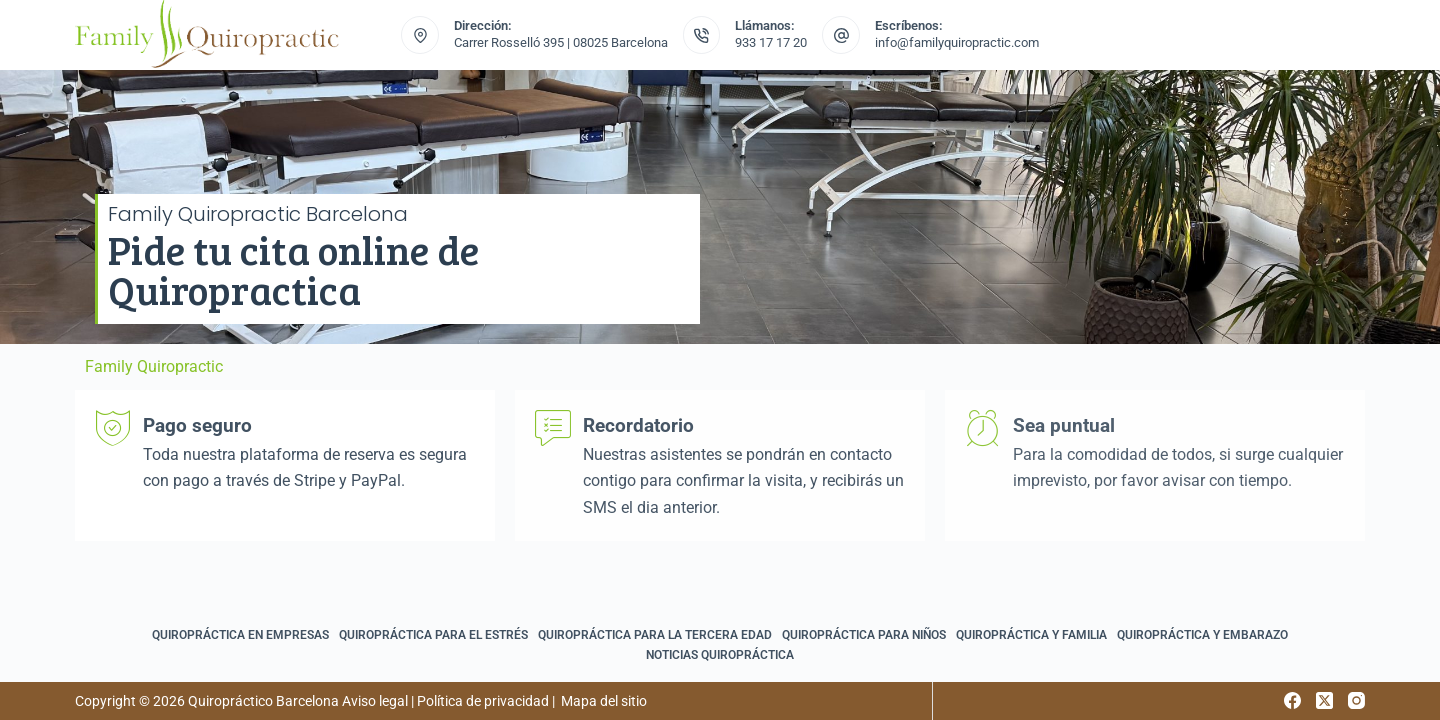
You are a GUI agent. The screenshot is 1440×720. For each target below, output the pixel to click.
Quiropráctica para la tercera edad (655, 635)
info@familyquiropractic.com (957, 42)
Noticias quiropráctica (720, 655)
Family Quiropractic (154, 366)
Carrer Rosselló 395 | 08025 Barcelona (561, 42)
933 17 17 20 (771, 42)
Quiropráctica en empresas (240, 635)
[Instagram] (1356, 700)
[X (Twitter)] (1324, 700)
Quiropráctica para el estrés (433, 635)
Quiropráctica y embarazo (1202, 635)
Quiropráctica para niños (864, 635)
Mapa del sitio (604, 701)
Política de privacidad (483, 701)
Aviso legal (375, 701)
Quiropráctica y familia (1031, 635)
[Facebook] (1292, 700)
